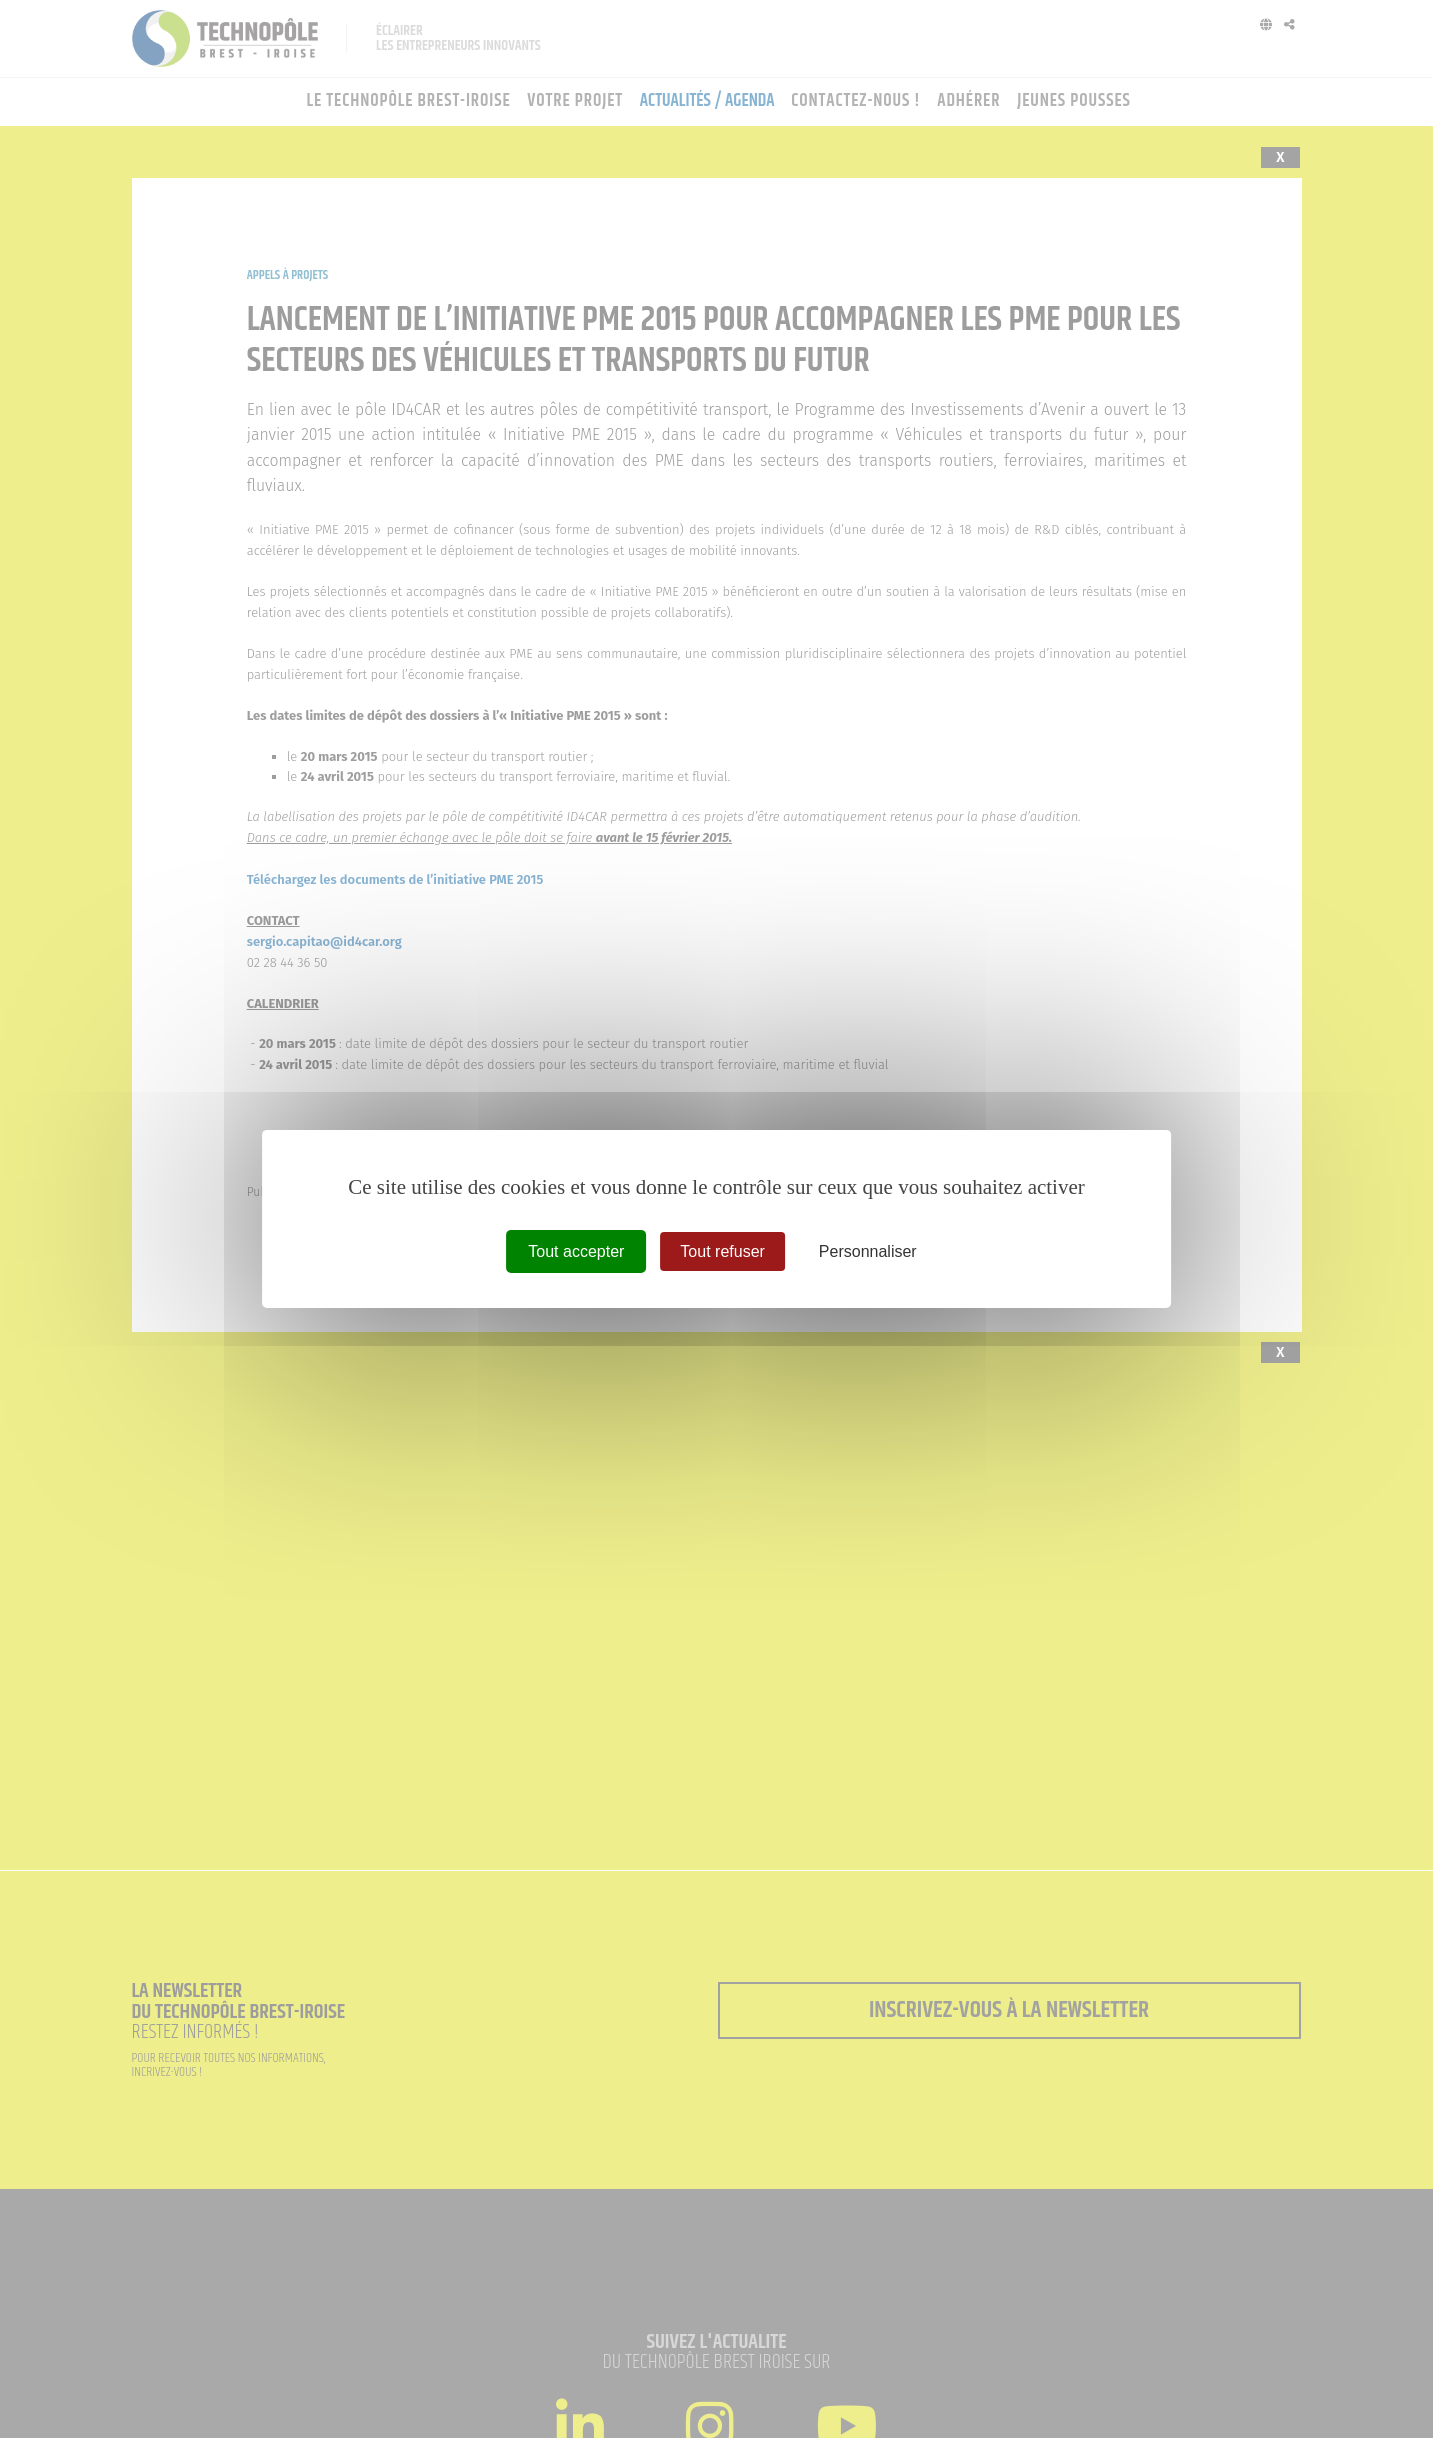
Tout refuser (722, 1251)
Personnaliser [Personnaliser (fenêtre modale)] (868, 1251)
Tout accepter (576, 1251)
